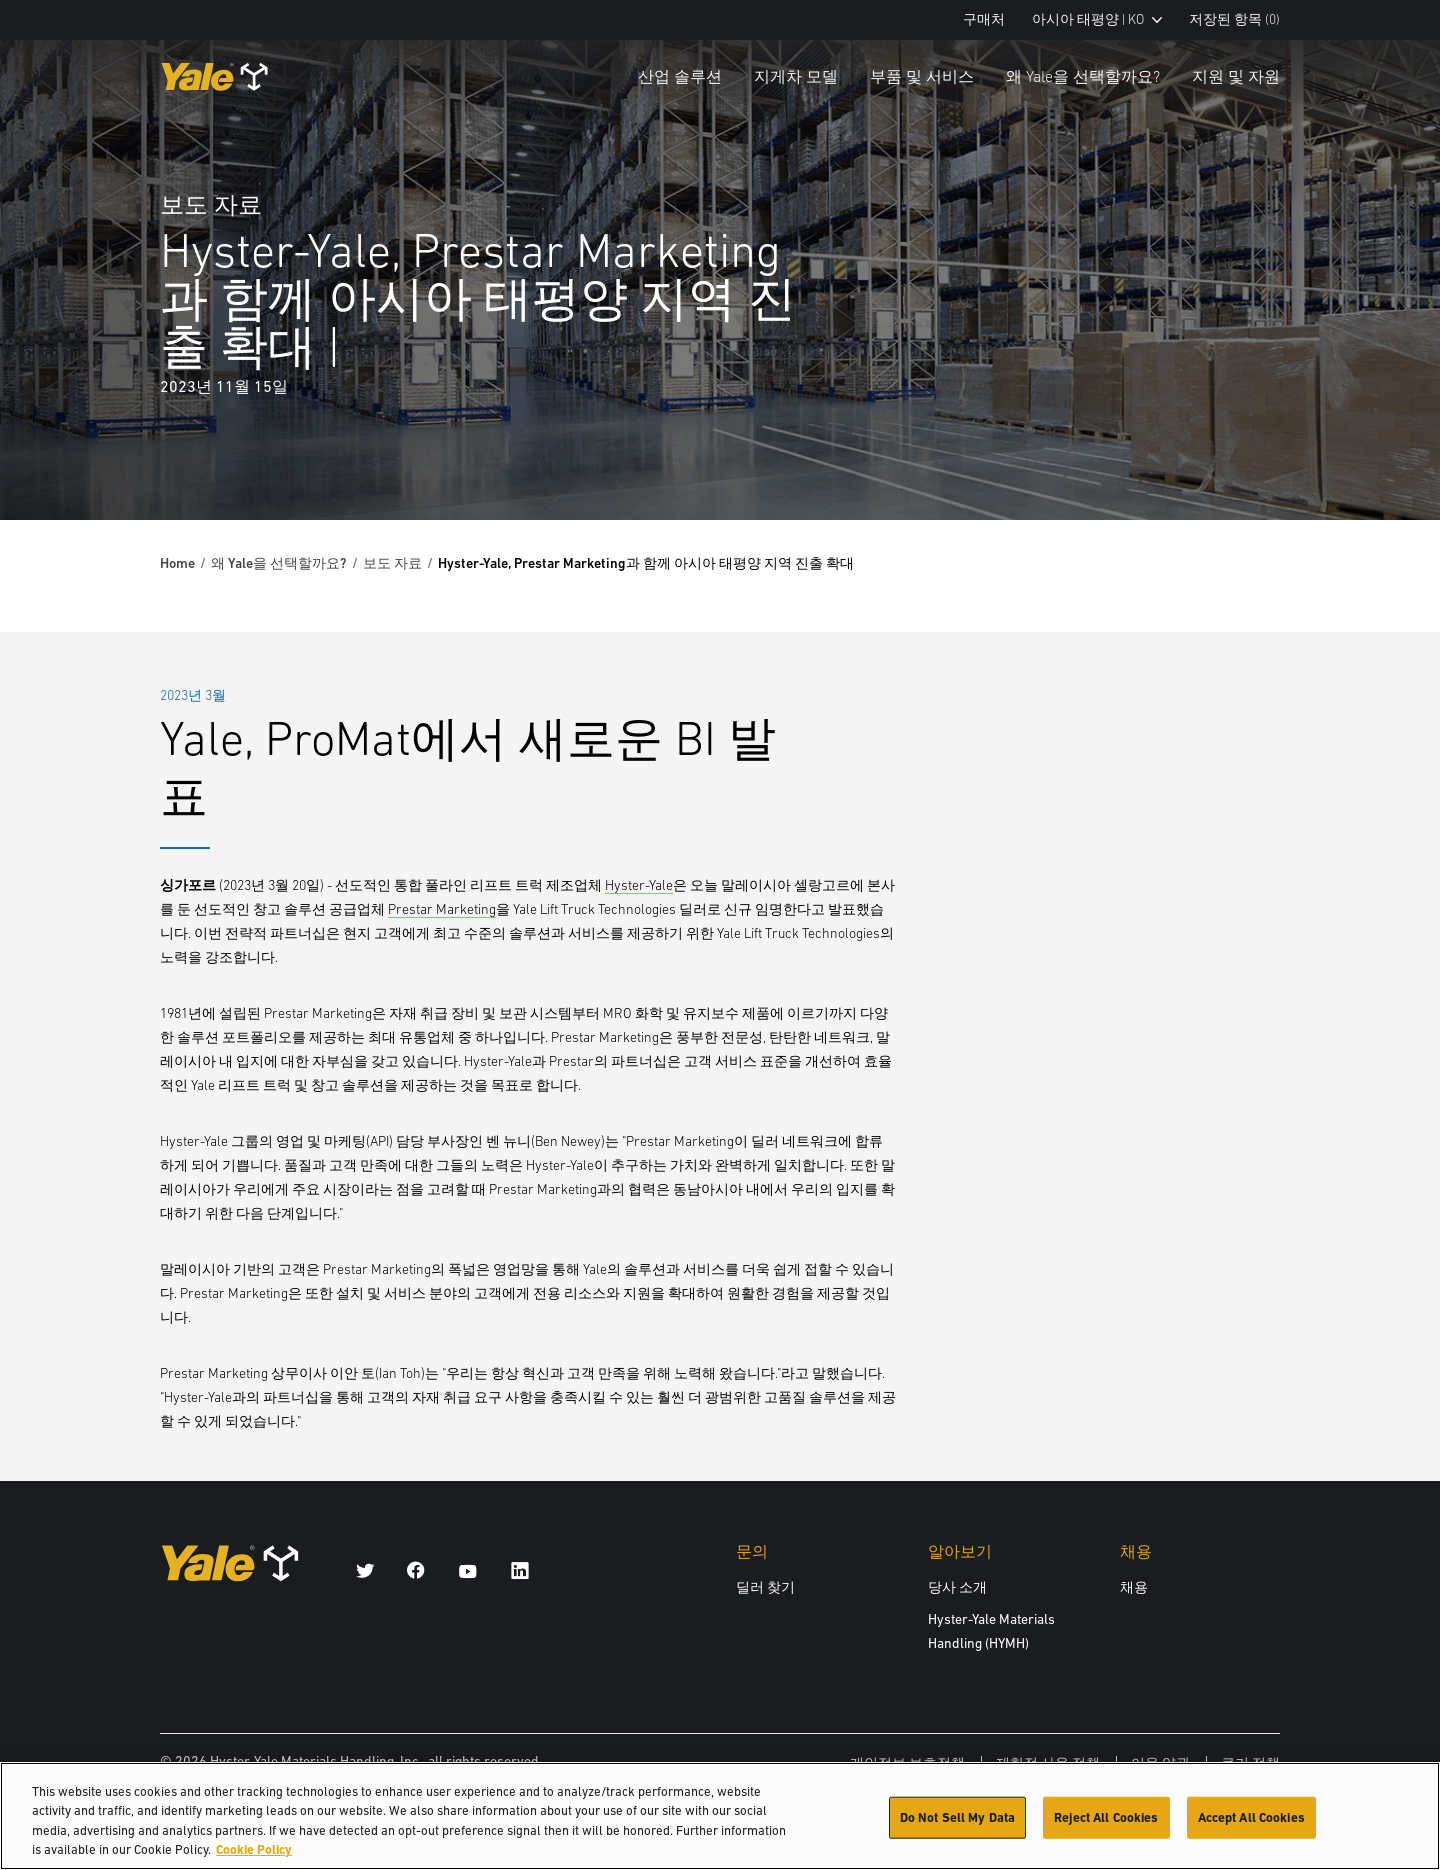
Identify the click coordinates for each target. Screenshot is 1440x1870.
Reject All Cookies (1106, 1825)
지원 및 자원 (1236, 76)
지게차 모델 (796, 76)
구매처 (984, 19)
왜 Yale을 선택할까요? (1083, 76)
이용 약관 (1160, 1763)
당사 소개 (957, 1587)
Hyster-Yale (639, 885)
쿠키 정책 (1250, 1763)
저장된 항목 (1234, 19)
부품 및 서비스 (922, 76)
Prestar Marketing (442, 909)
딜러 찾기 (765, 1587)
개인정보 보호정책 (907, 1763)
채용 (1134, 1587)
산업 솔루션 (680, 76)
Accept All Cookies (1251, 1825)
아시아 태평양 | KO (1097, 19)
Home (177, 563)
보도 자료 (392, 563)
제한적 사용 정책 (1048, 1763)
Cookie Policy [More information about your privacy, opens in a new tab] (254, 1858)
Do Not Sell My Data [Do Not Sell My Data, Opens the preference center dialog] (957, 1825)
